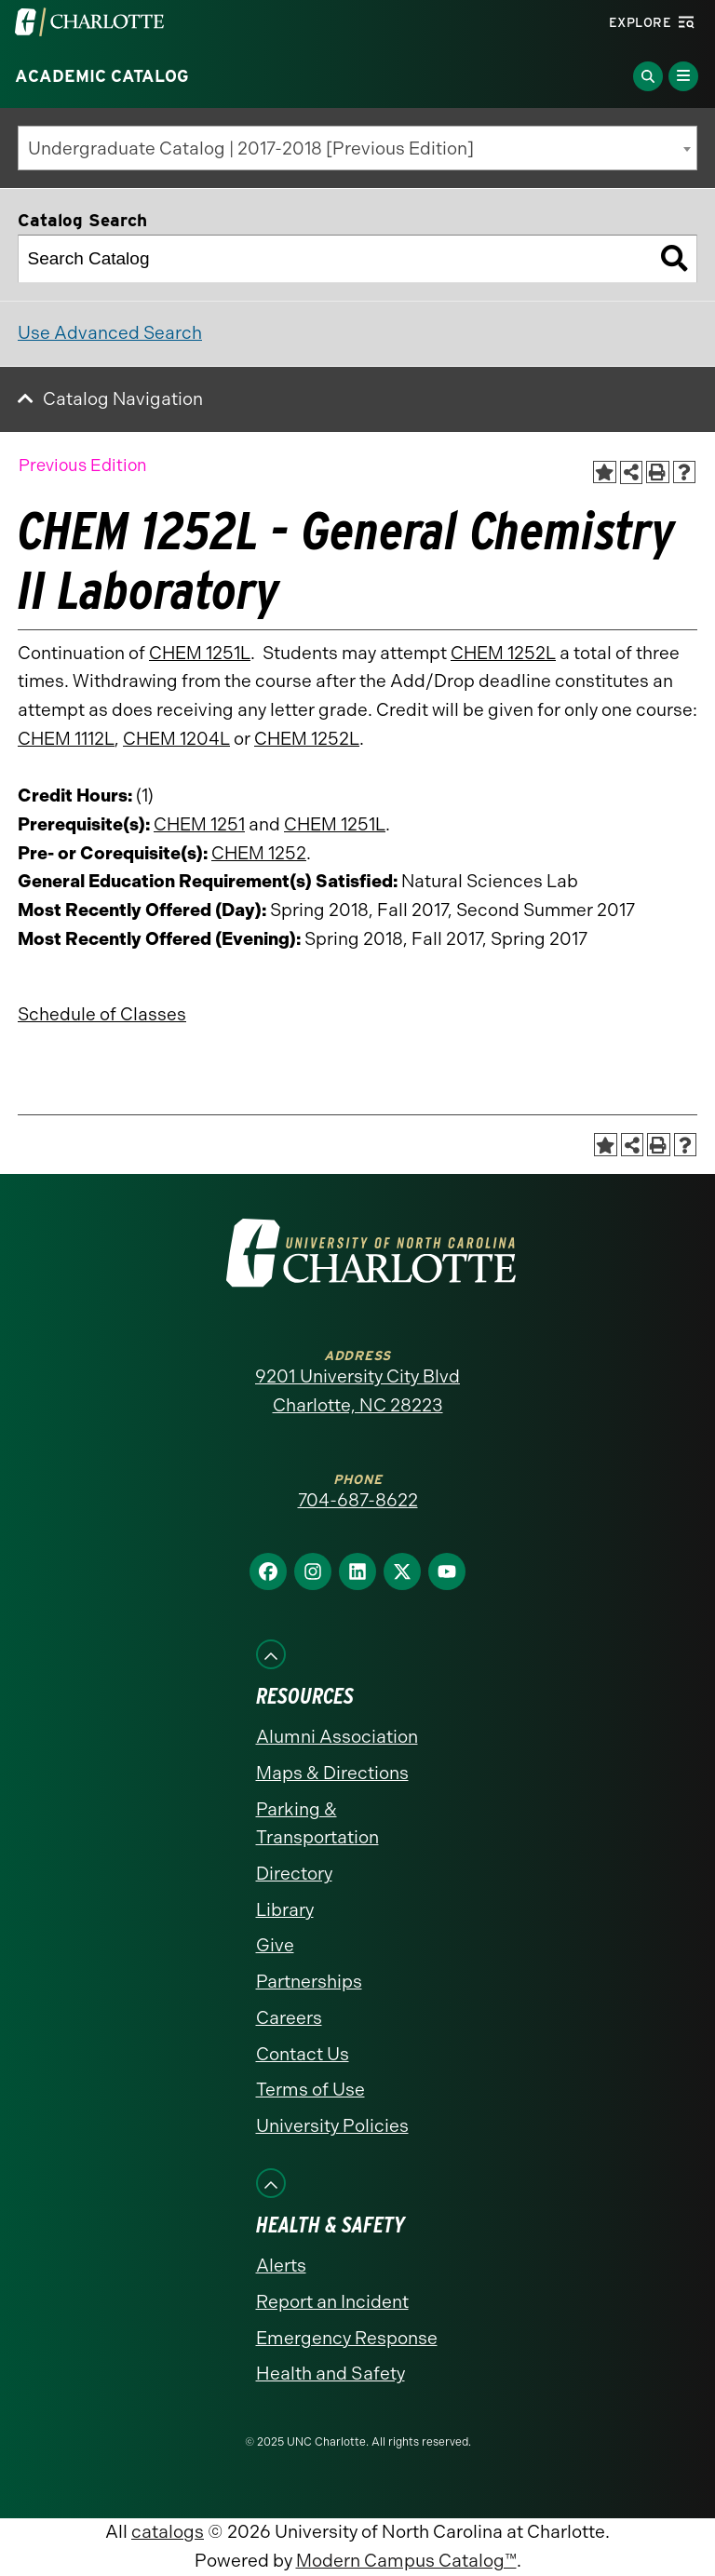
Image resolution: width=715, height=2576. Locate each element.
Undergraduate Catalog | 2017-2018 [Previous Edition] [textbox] (251, 148)
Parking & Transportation (317, 1824)
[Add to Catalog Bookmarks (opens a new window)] (604, 472)
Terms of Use (310, 2089)
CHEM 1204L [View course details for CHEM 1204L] (176, 738)
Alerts (281, 2265)
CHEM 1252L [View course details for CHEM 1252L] (503, 653)
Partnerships (309, 1981)
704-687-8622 (358, 1500)
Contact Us (302, 2054)
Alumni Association (337, 1736)
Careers (289, 2018)
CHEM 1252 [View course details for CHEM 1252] (258, 853)
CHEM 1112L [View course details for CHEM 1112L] (66, 738)
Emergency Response (347, 2338)
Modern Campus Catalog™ (406, 2560)
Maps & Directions (332, 1773)
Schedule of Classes (102, 1014)
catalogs (167, 2531)
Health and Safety (330, 2373)
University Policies (332, 2126)
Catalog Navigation (123, 399)
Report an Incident (332, 2302)
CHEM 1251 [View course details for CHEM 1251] (199, 824)
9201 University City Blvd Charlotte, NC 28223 (357, 1391)
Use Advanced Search (110, 333)
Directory (294, 1873)
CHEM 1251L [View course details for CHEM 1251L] (199, 653)
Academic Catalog (102, 76)
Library (285, 1910)
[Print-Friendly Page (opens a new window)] (657, 472)
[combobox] (357, 148)
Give (275, 1945)
